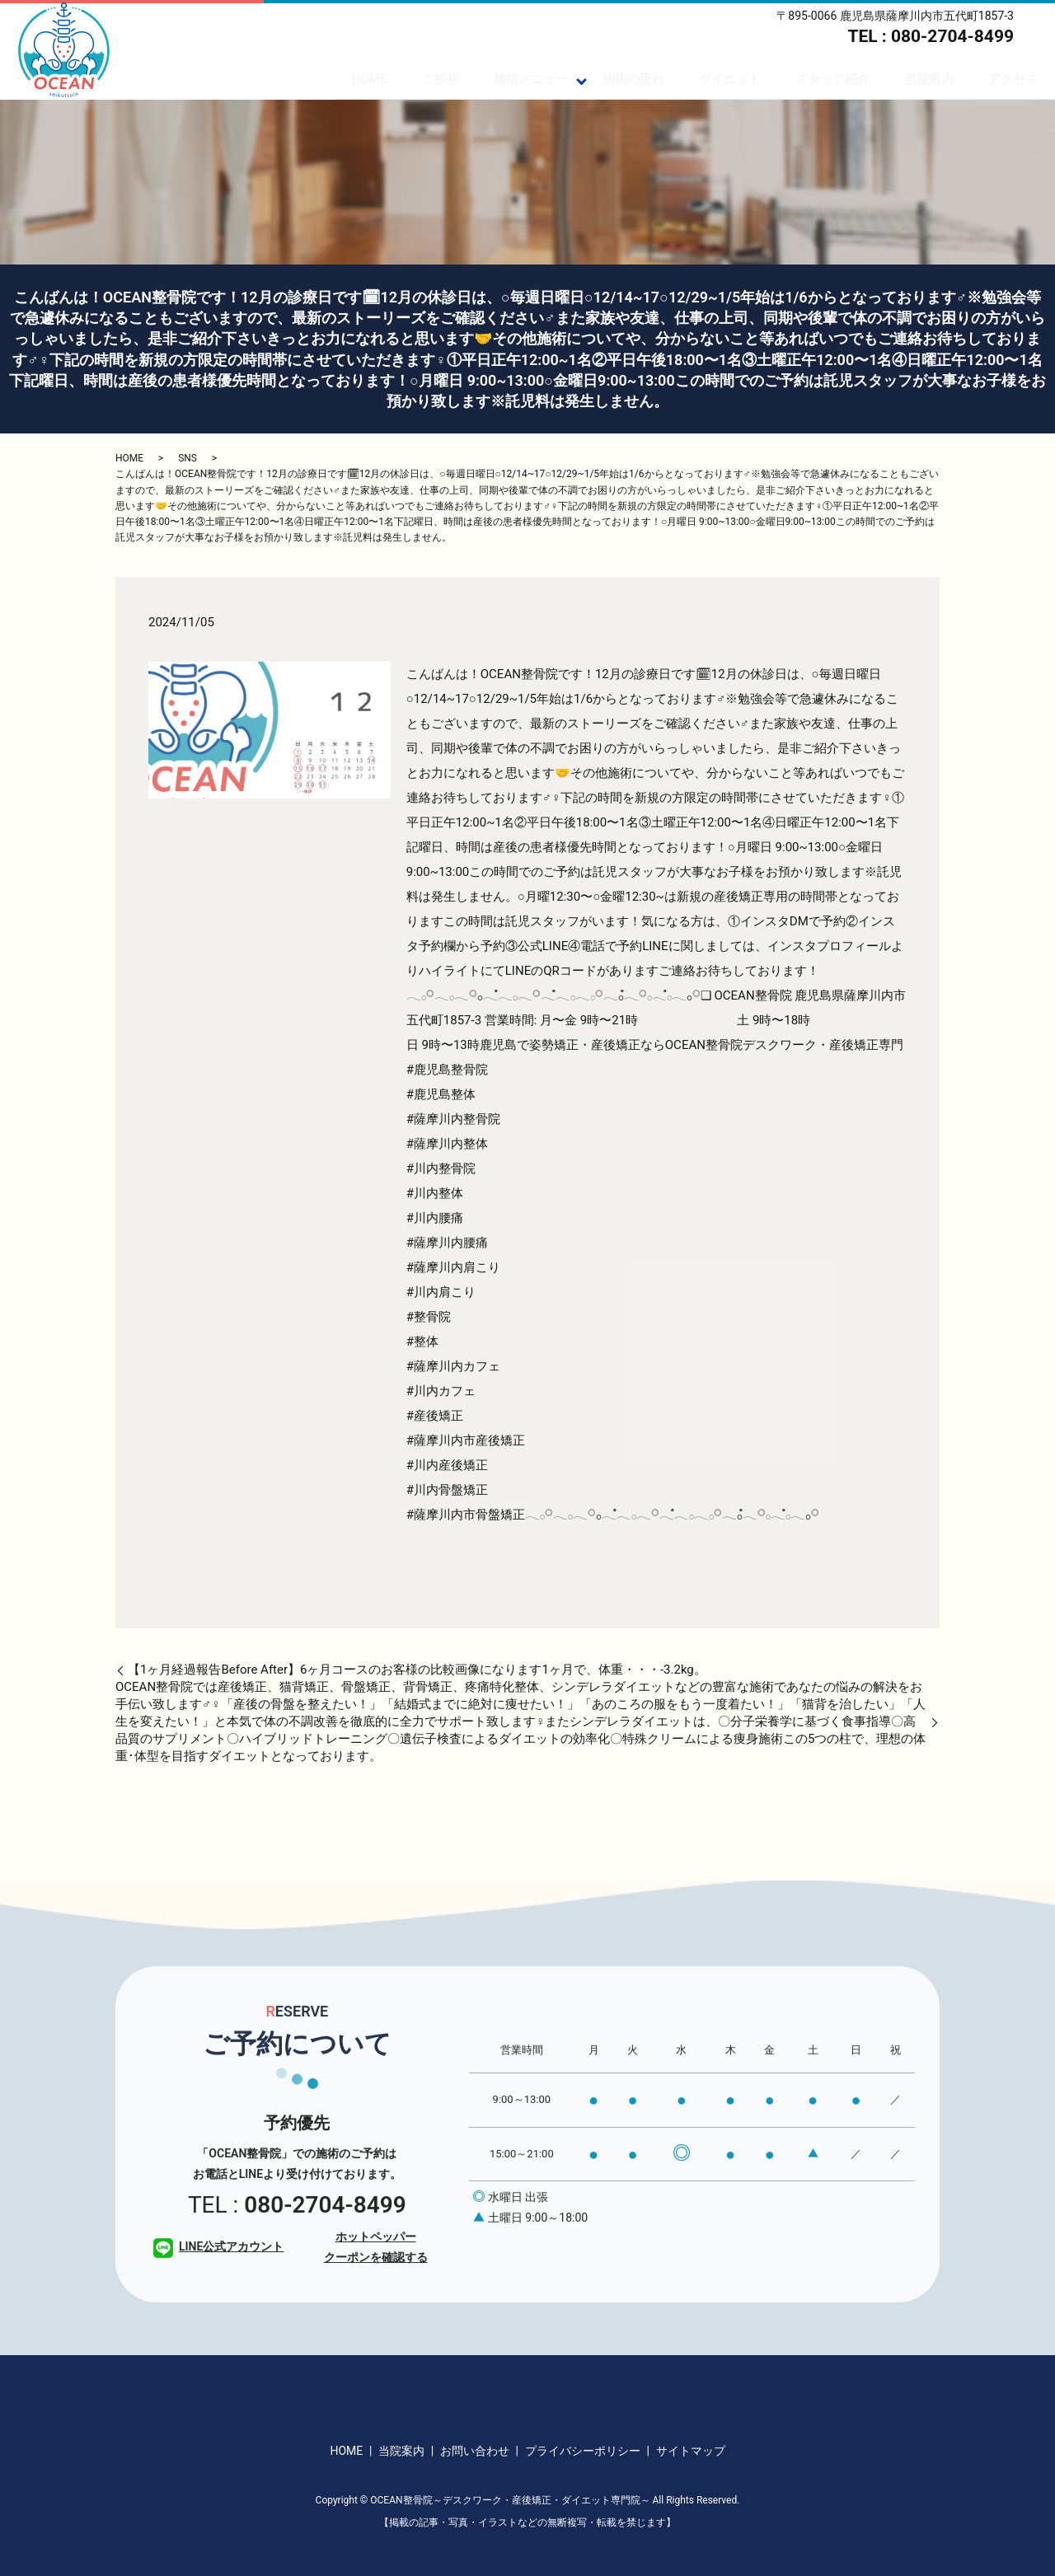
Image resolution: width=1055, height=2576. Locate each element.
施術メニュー (531, 79)
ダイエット (730, 79)
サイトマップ (690, 2450)
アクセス (1013, 79)
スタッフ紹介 (832, 79)
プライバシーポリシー (582, 2450)
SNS (187, 458)
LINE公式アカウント (218, 2293)
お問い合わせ (474, 2450)
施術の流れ (633, 79)
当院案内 (929, 79)
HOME (369, 79)
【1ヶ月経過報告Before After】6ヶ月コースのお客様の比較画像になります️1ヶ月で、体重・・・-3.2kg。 (417, 1669)
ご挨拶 (440, 79)
